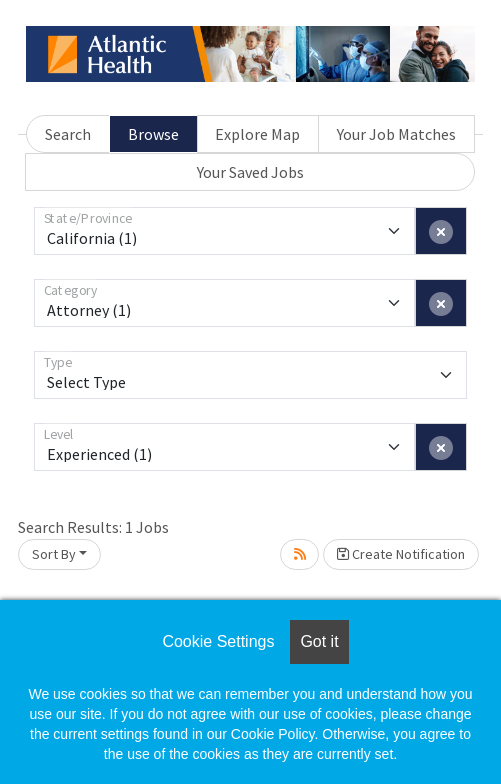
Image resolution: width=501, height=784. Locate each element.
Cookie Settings (218, 641)
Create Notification (401, 554)
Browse (153, 134)
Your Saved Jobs (250, 172)
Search (68, 134)
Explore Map (257, 134)
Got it (319, 641)
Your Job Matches (396, 134)
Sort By (54, 554)
